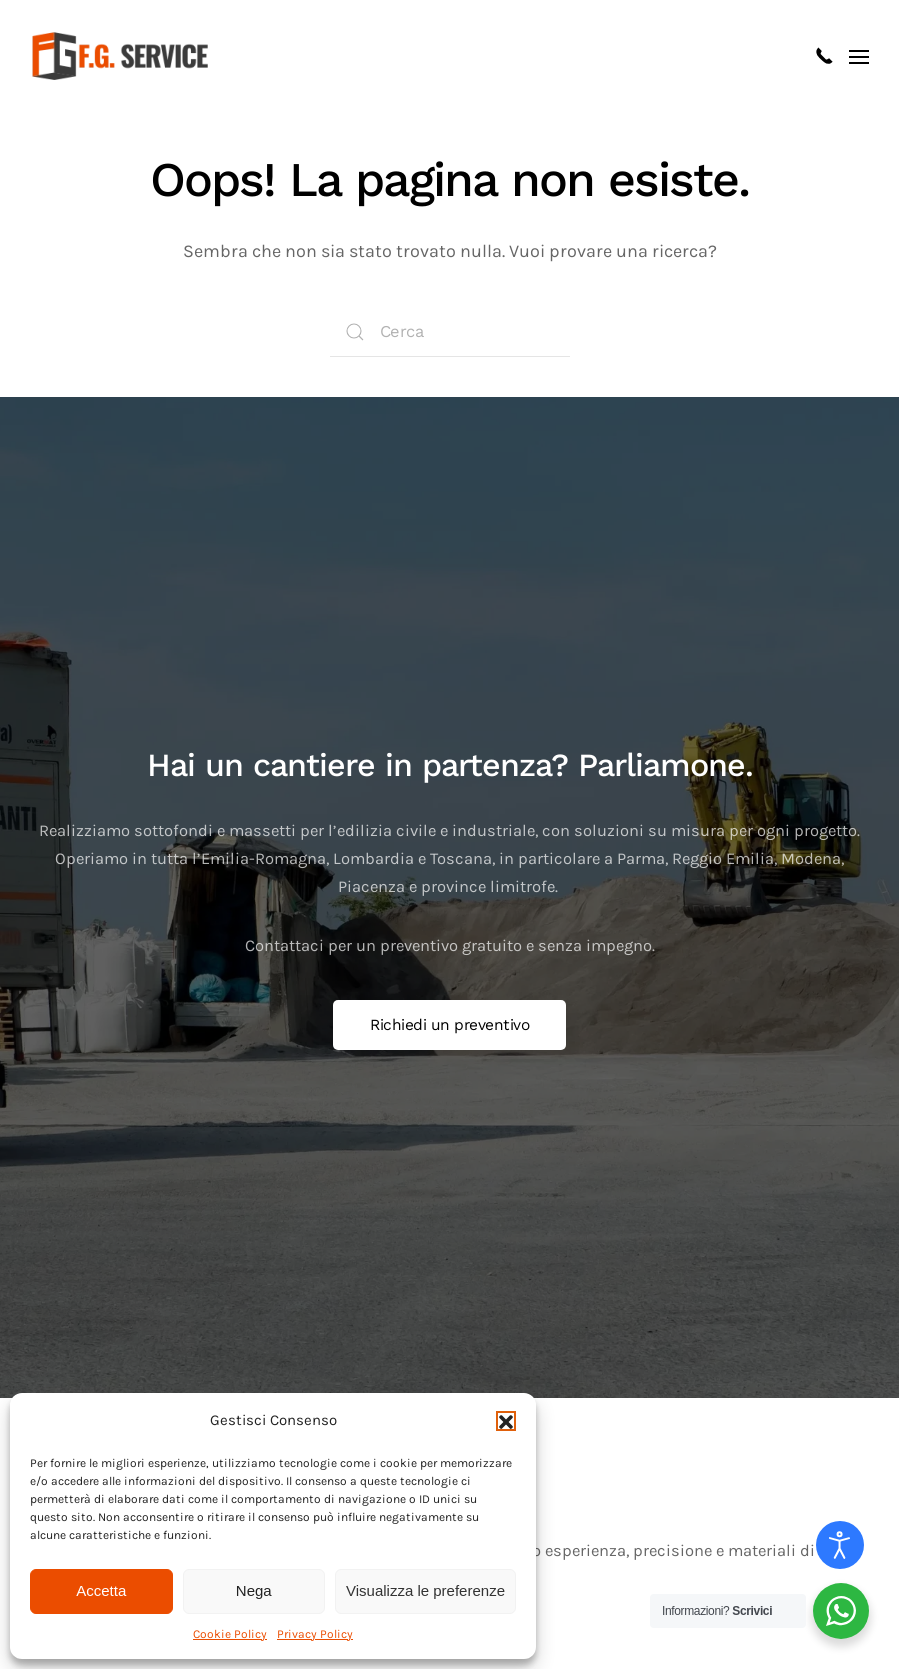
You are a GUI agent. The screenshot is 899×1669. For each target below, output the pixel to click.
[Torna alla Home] (123, 56)
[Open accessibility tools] (840, 1545)
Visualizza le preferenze (425, 1590)
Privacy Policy (315, 1634)
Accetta (101, 1590)
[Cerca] (450, 332)
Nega (254, 1590)
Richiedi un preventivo (449, 1025)
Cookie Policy (230, 1634)
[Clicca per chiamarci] (824, 55)
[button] (506, 1421)
